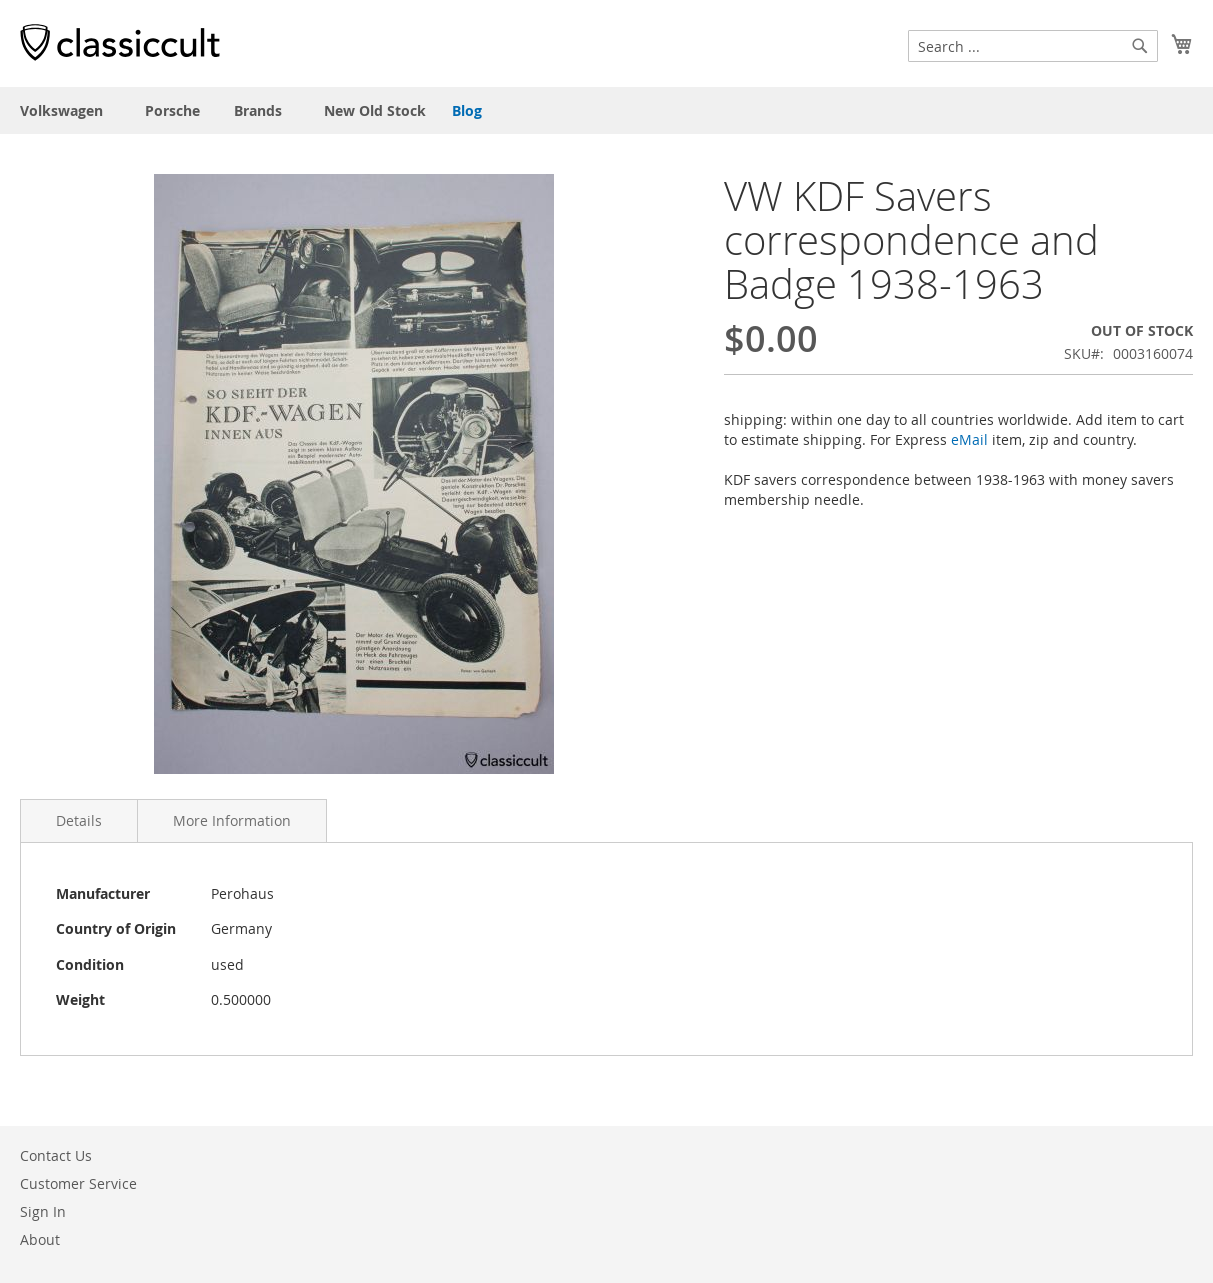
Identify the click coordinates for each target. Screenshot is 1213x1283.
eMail (969, 439)
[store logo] (120, 42)
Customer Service (78, 1183)
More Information (232, 820)
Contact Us (56, 1155)
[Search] (1140, 46)
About (40, 1239)
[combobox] (1033, 46)
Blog (467, 110)
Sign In (43, 1211)
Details (79, 820)
